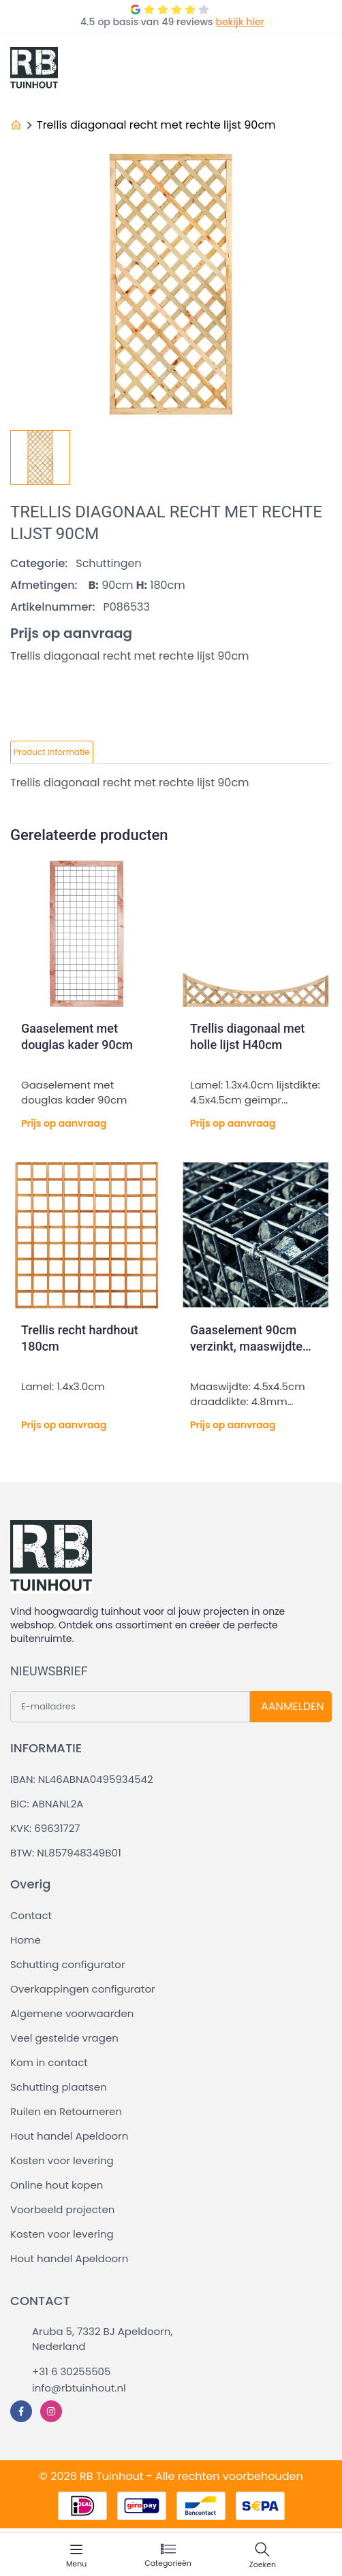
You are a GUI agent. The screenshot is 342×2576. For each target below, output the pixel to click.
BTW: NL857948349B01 (65, 1853)
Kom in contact (49, 2062)
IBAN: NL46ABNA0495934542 (81, 1779)
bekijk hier (239, 22)
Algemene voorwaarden (72, 2013)
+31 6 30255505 (71, 2371)
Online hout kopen (56, 2185)
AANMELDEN (292, 1706)
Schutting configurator (67, 1964)
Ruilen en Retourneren (66, 2111)
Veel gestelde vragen (64, 2038)
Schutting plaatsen (58, 2087)
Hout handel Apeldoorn (69, 2136)
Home (25, 1940)
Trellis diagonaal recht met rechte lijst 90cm (156, 125)
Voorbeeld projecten (62, 2209)
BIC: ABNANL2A (46, 1804)
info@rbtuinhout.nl (79, 2388)
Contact (31, 1915)
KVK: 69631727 (45, 1828)
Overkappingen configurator (82, 1989)
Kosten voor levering (62, 2160)
